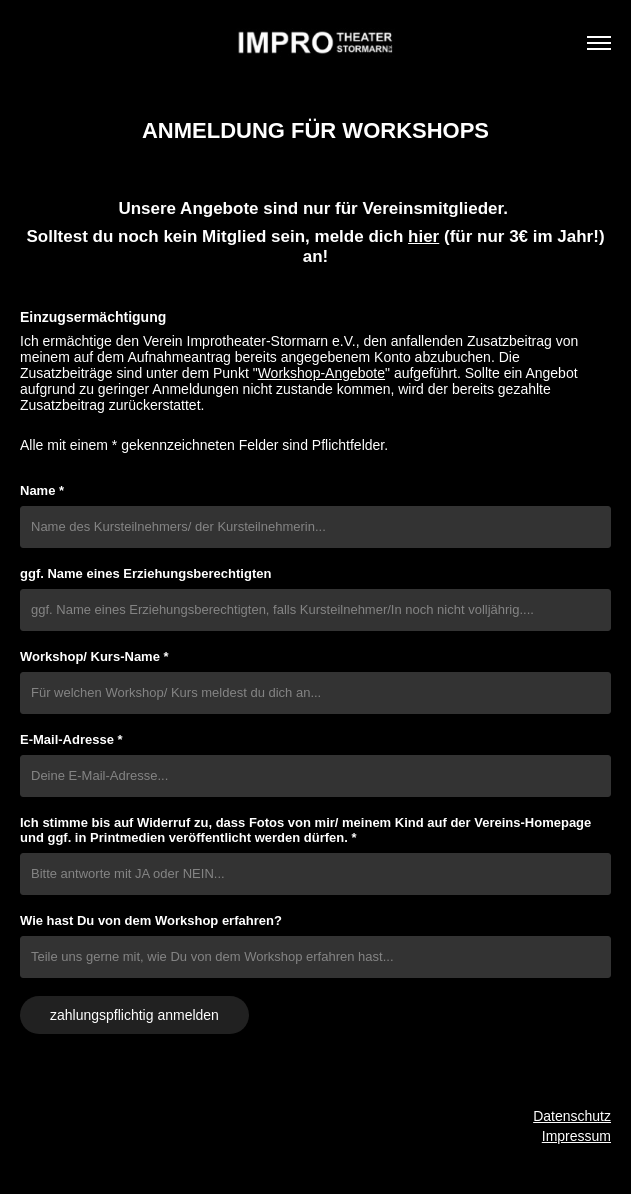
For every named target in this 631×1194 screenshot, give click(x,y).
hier (423, 236)
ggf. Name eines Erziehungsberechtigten (145, 573)
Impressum (576, 1136)
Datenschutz (572, 1116)
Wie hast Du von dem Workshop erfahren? (151, 920)
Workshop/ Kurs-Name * (94, 656)
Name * (42, 490)
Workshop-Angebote (321, 373)
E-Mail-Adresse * (71, 739)
